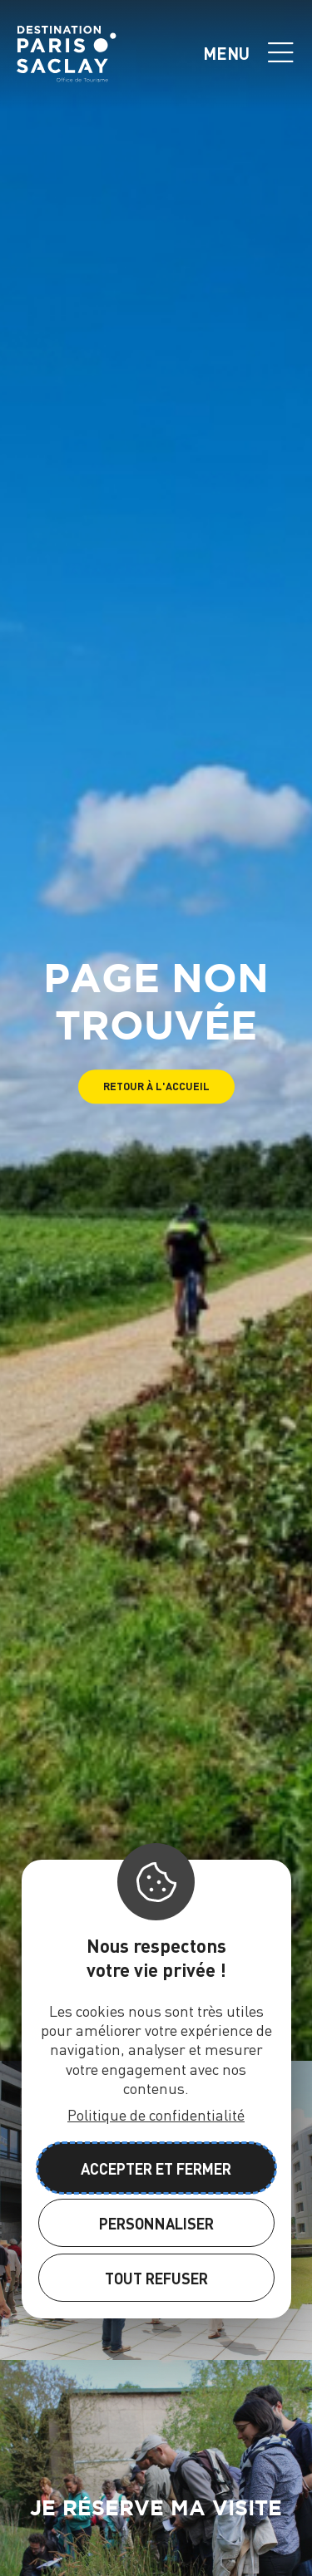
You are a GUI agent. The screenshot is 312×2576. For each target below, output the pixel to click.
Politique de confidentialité (156, 2114)
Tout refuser (156, 2278)
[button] (156, 1086)
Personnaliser (156, 2223)
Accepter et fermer (156, 2168)
